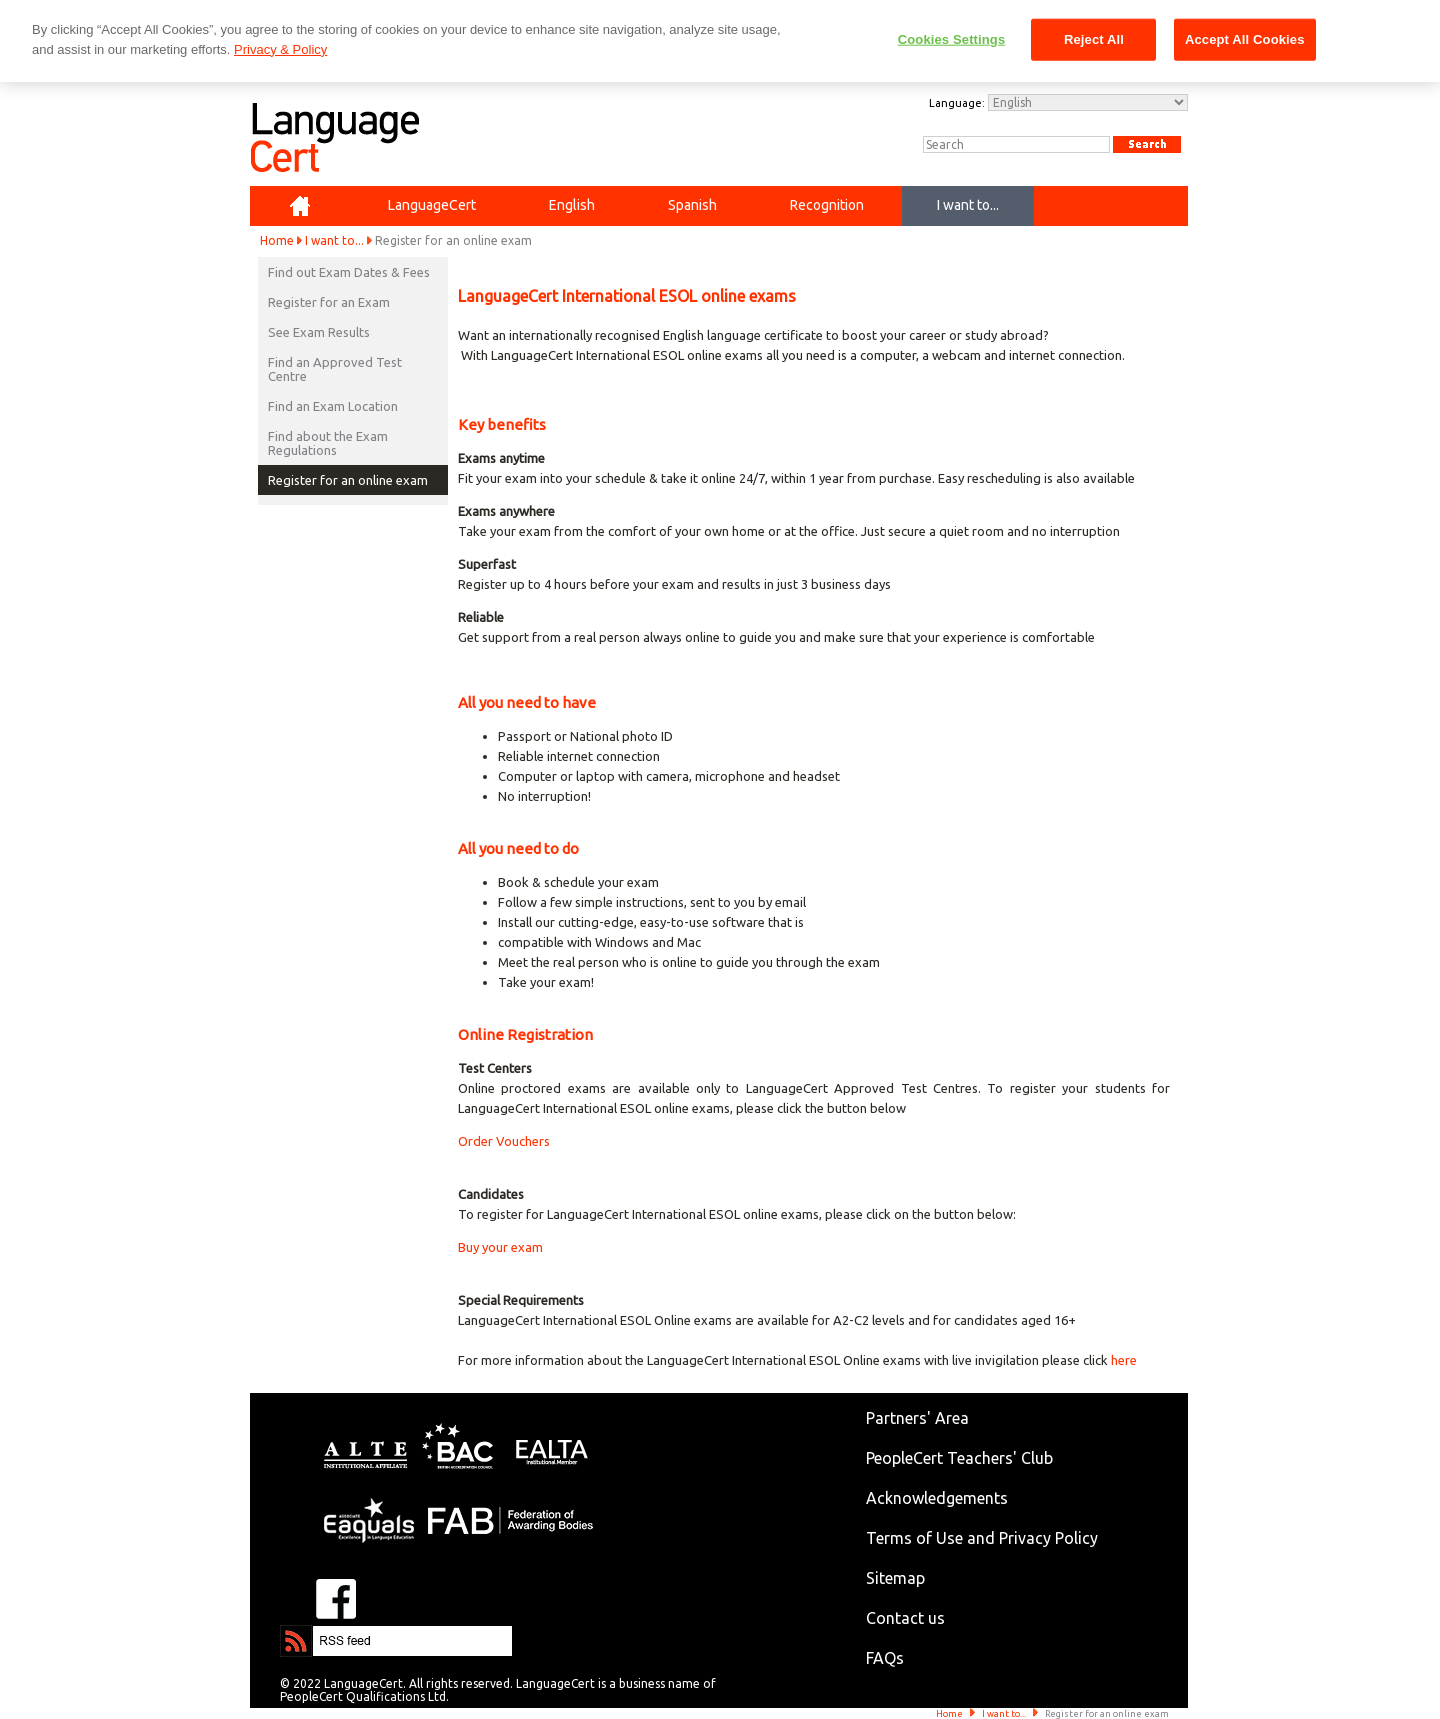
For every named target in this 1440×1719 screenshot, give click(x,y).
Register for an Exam (329, 302)
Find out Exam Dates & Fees (349, 272)
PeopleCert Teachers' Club (959, 1458)
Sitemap (895, 1578)
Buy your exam (500, 1247)
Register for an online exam (348, 480)
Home (277, 240)
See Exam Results (319, 332)
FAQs (885, 1658)
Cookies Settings (952, 39)
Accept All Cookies (1245, 39)
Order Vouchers (504, 1141)
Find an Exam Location (333, 406)
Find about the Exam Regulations (328, 443)
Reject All (1094, 39)
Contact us (905, 1618)
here (1124, 1360)
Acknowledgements (937, 1498)
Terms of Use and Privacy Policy (982, 1538)
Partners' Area (917, 1418)
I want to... (334, 240)
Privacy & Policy (280, 49)
